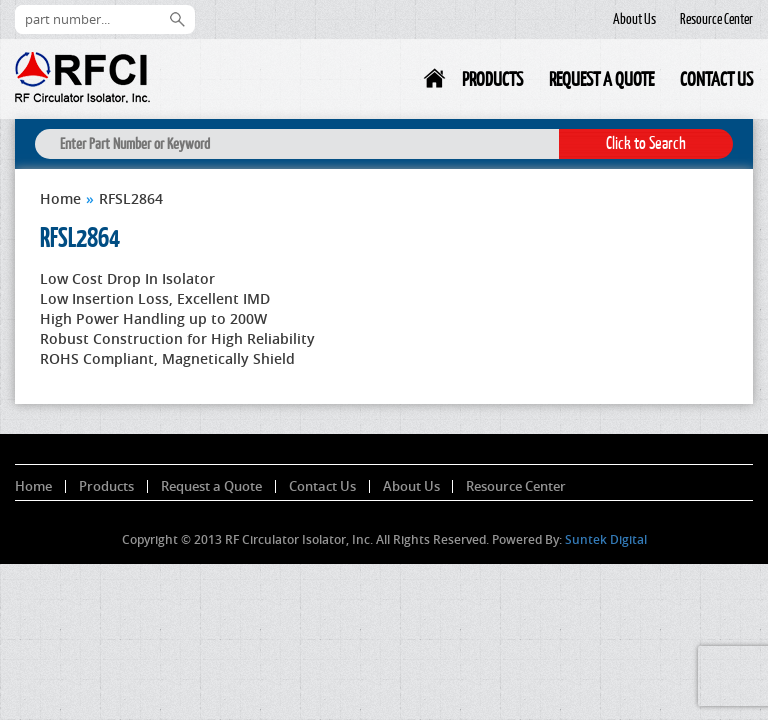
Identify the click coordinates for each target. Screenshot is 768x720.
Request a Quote (601, 79)
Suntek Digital (606, 539)
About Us (634, 19)
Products (492, 79)
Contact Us (716, 79)
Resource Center (716, 19)
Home (436, 82)
